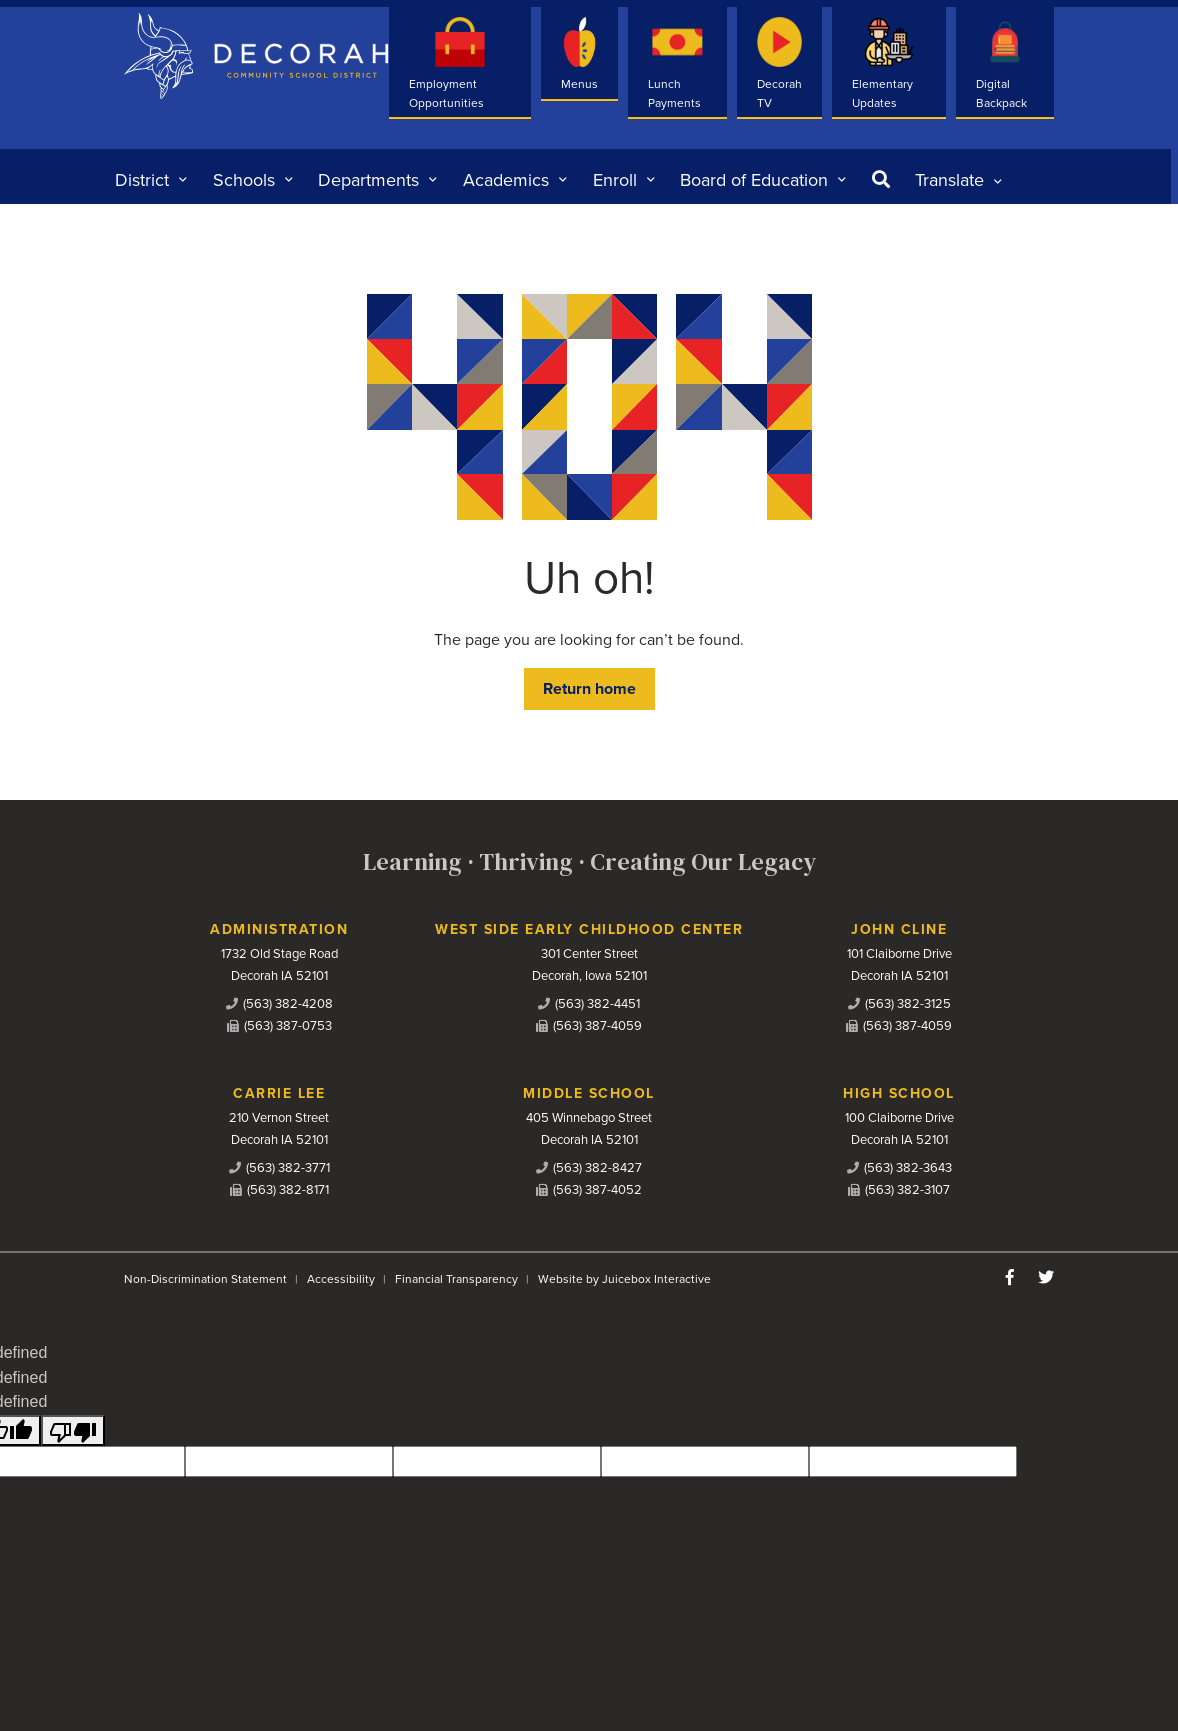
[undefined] (73, 1430)
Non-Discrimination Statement (205, 1279)
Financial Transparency (456, 1279)
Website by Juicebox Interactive (624, 1279)
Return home (589, 689)
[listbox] (958, 180)
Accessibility (341, 1279)
